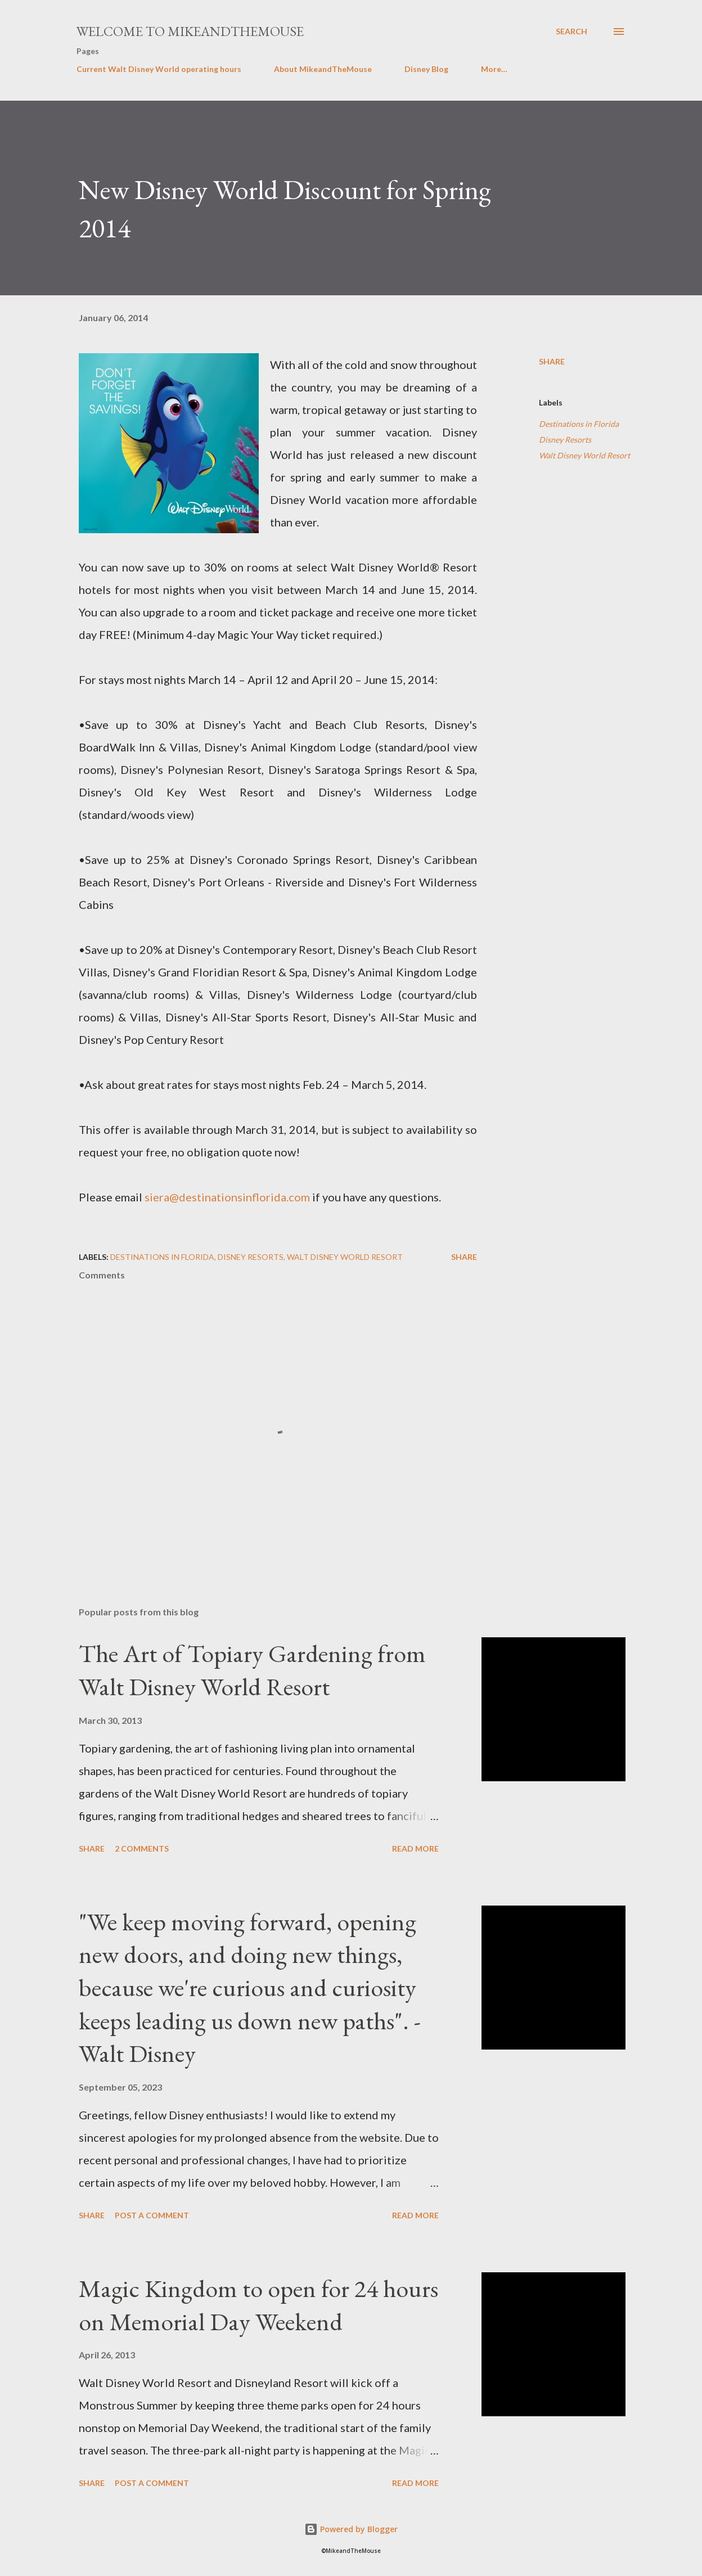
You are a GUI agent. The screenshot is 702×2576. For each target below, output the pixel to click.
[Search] (571, 31)
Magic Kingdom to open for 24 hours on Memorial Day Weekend (258, 2305)
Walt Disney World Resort (584, 455)
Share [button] (552, 361)
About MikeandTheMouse (323, 69)
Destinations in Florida (579, 424)
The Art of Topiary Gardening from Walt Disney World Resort (252, 1670)
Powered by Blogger (351, 2529)
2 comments (142, 1848)
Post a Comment (152, 2215)
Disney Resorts (565, 439)
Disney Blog (426, 69)
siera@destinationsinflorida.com (227, 1197)
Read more (415, 1848)
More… (494, 69)
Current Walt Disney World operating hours (158, 69)
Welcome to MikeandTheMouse (190, 31)
